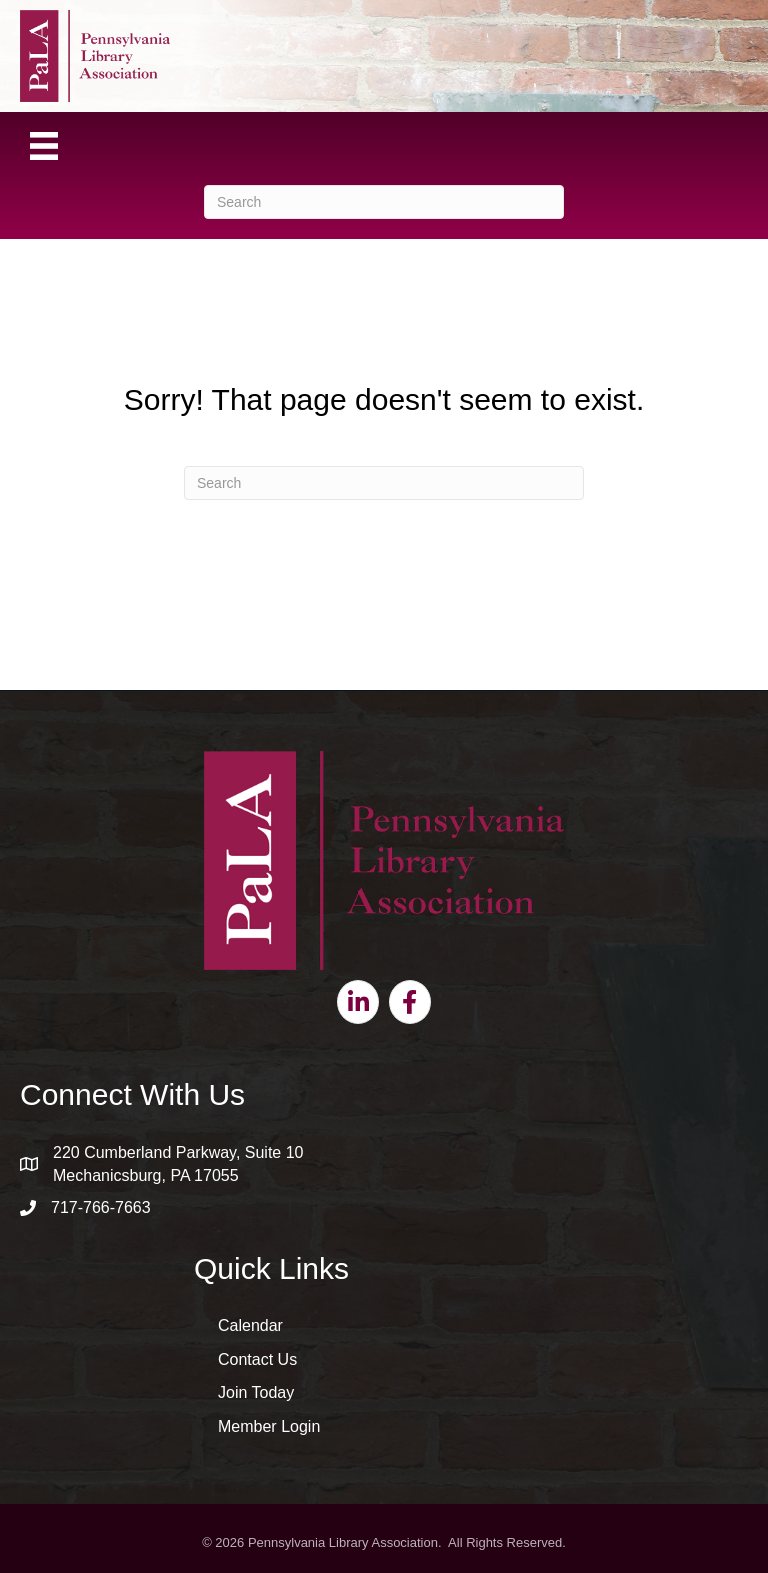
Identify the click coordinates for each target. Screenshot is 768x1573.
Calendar (250, 1325)
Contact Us (257, 1359)
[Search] (384, 202)
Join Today (256, 1392)
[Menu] (44, 146)
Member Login (269, 1426)
